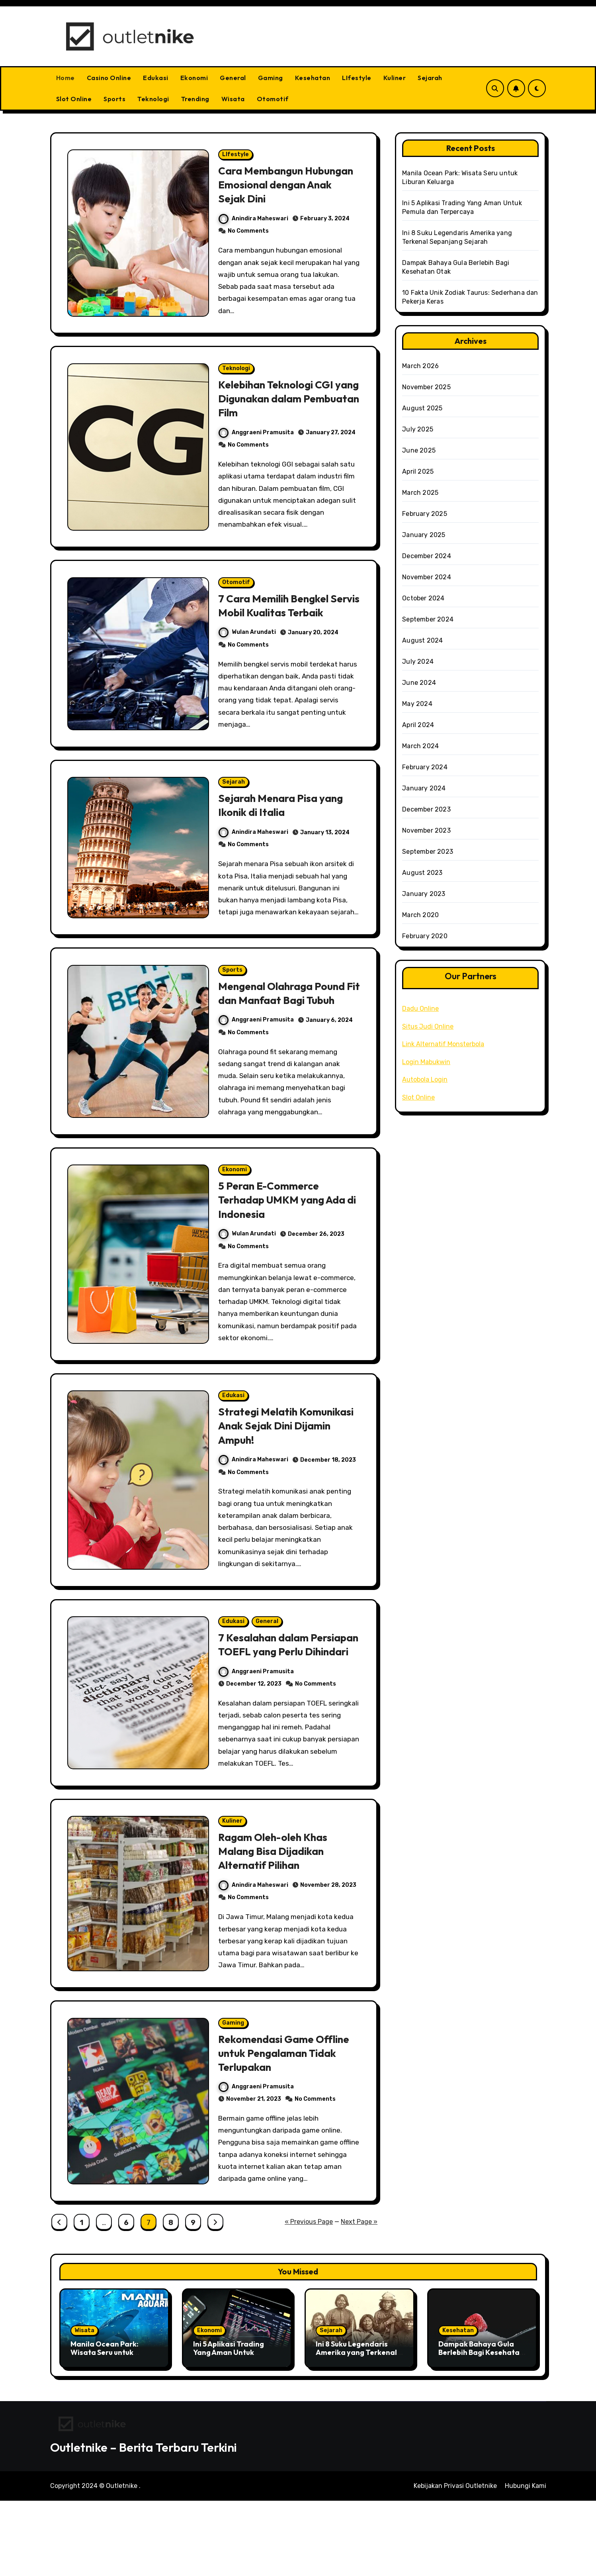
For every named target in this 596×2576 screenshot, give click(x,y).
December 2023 (426, 809)
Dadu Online (420, 1008)
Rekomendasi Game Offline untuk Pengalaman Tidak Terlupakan (288, 2126)
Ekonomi (194, 78)
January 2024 (424, 788)
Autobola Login (424, 1079)
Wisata (233, 99)
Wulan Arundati (247, 655)
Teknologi (153, 99)
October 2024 (423, 598)
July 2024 (418, 661)
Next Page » (359, 2297)
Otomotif (273, 99)
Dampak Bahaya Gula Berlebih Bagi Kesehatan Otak (481, 2428)
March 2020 (420, 915)
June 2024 (419, 682)
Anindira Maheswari (254, 220)
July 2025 (417, 429)
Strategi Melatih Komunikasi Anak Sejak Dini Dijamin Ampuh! (287, 1474)
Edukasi (155, 78)
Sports (114, 99)
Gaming (270, 78)
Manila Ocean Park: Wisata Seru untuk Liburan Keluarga (104, 2428)
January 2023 (423, 894)
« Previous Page (309, 2297)
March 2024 (420, 746)
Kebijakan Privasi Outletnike (455, 2561)
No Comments (248, 232)
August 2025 (422, 408)
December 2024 (426, 556)
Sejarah (430, 78)
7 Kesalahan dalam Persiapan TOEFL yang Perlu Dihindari (275, 1704)
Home (65, 78)
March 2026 (420, 366)
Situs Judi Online (427, 1026)
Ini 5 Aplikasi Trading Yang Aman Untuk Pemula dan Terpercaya (234, 2428)
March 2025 (420, 492)
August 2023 (422, 872)
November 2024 (426, 577)
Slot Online (74, 99)
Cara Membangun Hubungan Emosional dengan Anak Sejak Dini (277, 186)
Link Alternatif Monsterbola (443, 1044)
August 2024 (422, 640)
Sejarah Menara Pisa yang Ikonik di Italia (284, 831)
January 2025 (423, 535)
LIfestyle (356, 78)
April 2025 (418, 471)
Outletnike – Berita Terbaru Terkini (143, 2522)
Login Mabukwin (426, 1062)
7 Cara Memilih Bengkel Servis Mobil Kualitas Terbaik (277, 621)
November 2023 (426, 830)
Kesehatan (312, 78)
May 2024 (417, 704)
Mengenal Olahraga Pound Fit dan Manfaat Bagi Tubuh (288, 1035)
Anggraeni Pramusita (256, 437)
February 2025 (424, 514)
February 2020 (424, 936)
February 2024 (424, 767)
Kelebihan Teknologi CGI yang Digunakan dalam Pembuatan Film (279, 403)
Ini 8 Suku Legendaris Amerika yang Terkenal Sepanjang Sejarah (356, 2428)
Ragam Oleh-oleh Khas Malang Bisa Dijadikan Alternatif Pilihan (276, 1921)
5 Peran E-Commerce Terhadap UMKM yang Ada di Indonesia (286, 1245)
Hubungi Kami (525, 2561)
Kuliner (394, 78)
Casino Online (109, 78)
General (233, 78)
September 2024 (427, 619)
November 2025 (426, 387)
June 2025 (419, 450)
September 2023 (427, 851)
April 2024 (418, 725)
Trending (195, 99)
